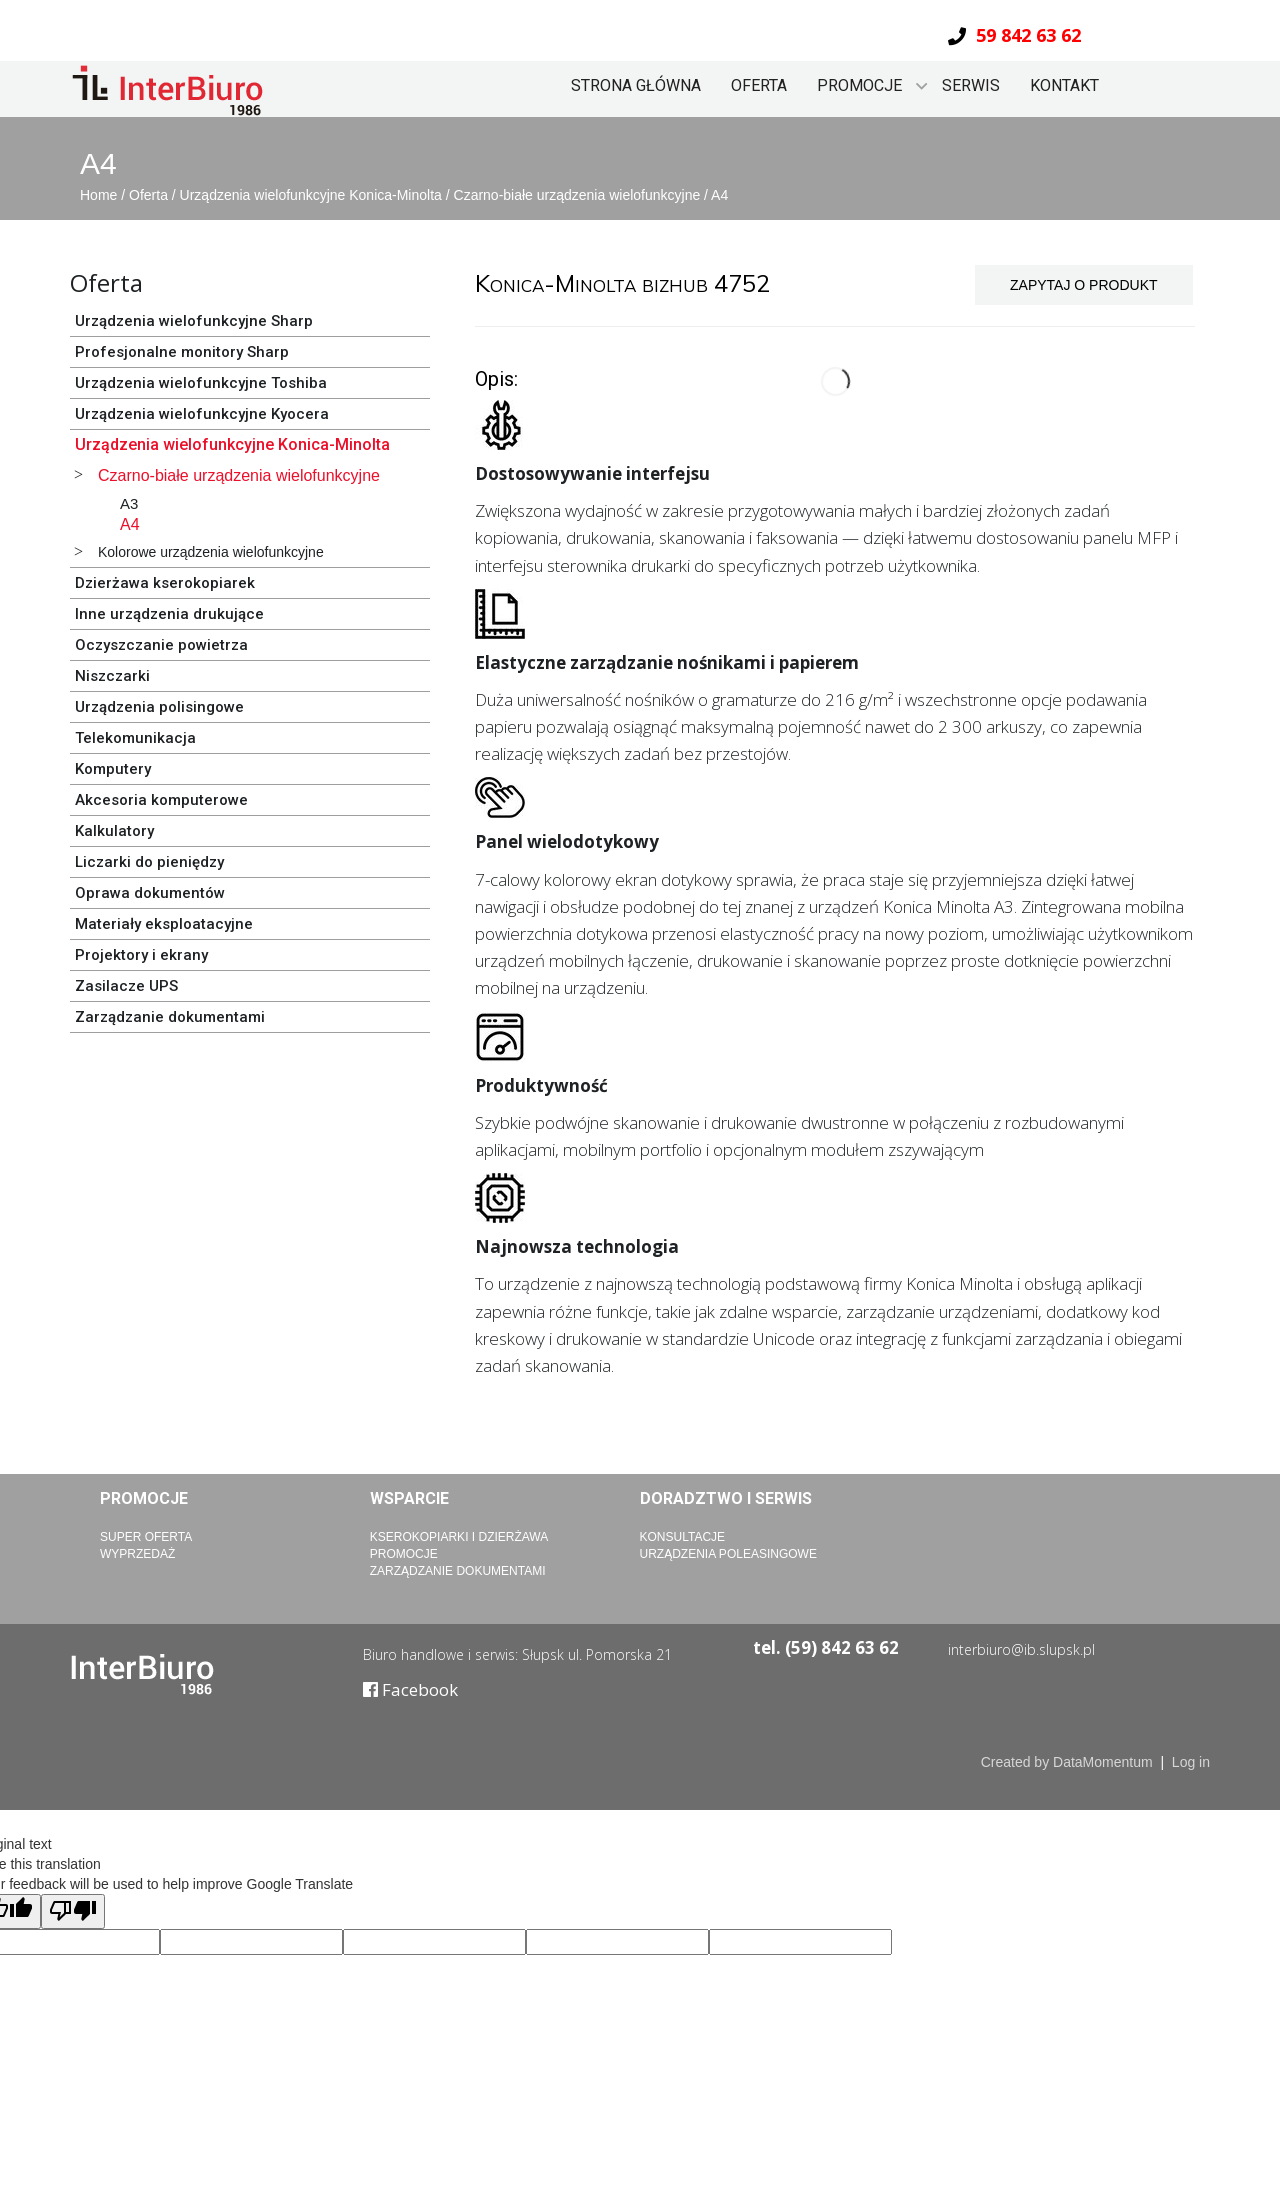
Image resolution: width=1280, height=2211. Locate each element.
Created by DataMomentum (1069, 1762)
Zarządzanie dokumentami (170, 1017)
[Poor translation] (73, 1911)
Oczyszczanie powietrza (161, 645)
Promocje (859, 85)
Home (100, 195)
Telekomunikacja (135, 738)
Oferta (759, 85)
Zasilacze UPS (126, 986)
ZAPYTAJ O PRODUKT (1084, 285)
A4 (719, 195)
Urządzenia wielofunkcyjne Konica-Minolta (313, 195)
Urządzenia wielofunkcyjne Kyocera (202, 414)
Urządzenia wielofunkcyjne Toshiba (201, 383)
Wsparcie (409, 1498)
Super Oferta (146, 1537)
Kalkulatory (114, 831)
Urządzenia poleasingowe (728, 1554)
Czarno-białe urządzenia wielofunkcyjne (579, 195)
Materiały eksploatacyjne (164, 924)
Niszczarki (112, 676)
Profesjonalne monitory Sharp (182, 352)
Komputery (113, 769)
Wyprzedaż (137, 1554)
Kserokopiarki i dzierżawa (459, 1537)
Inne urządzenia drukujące (169, 614)
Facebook (410, 1689)
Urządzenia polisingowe (159, 707)
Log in (1191, 1762)
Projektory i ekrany (141, 955)
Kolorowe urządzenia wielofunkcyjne (211, 552)
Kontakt (1064, 85)
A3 (129, 503)
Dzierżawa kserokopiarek (165, 583)
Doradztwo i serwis (726, 1498)
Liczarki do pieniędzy (149, 862)
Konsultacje (683, 1537)
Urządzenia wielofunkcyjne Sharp (194, 321)
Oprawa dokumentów (150, 893)
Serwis (971, 85)
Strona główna (636, 85)
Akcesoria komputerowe (161, 800)
